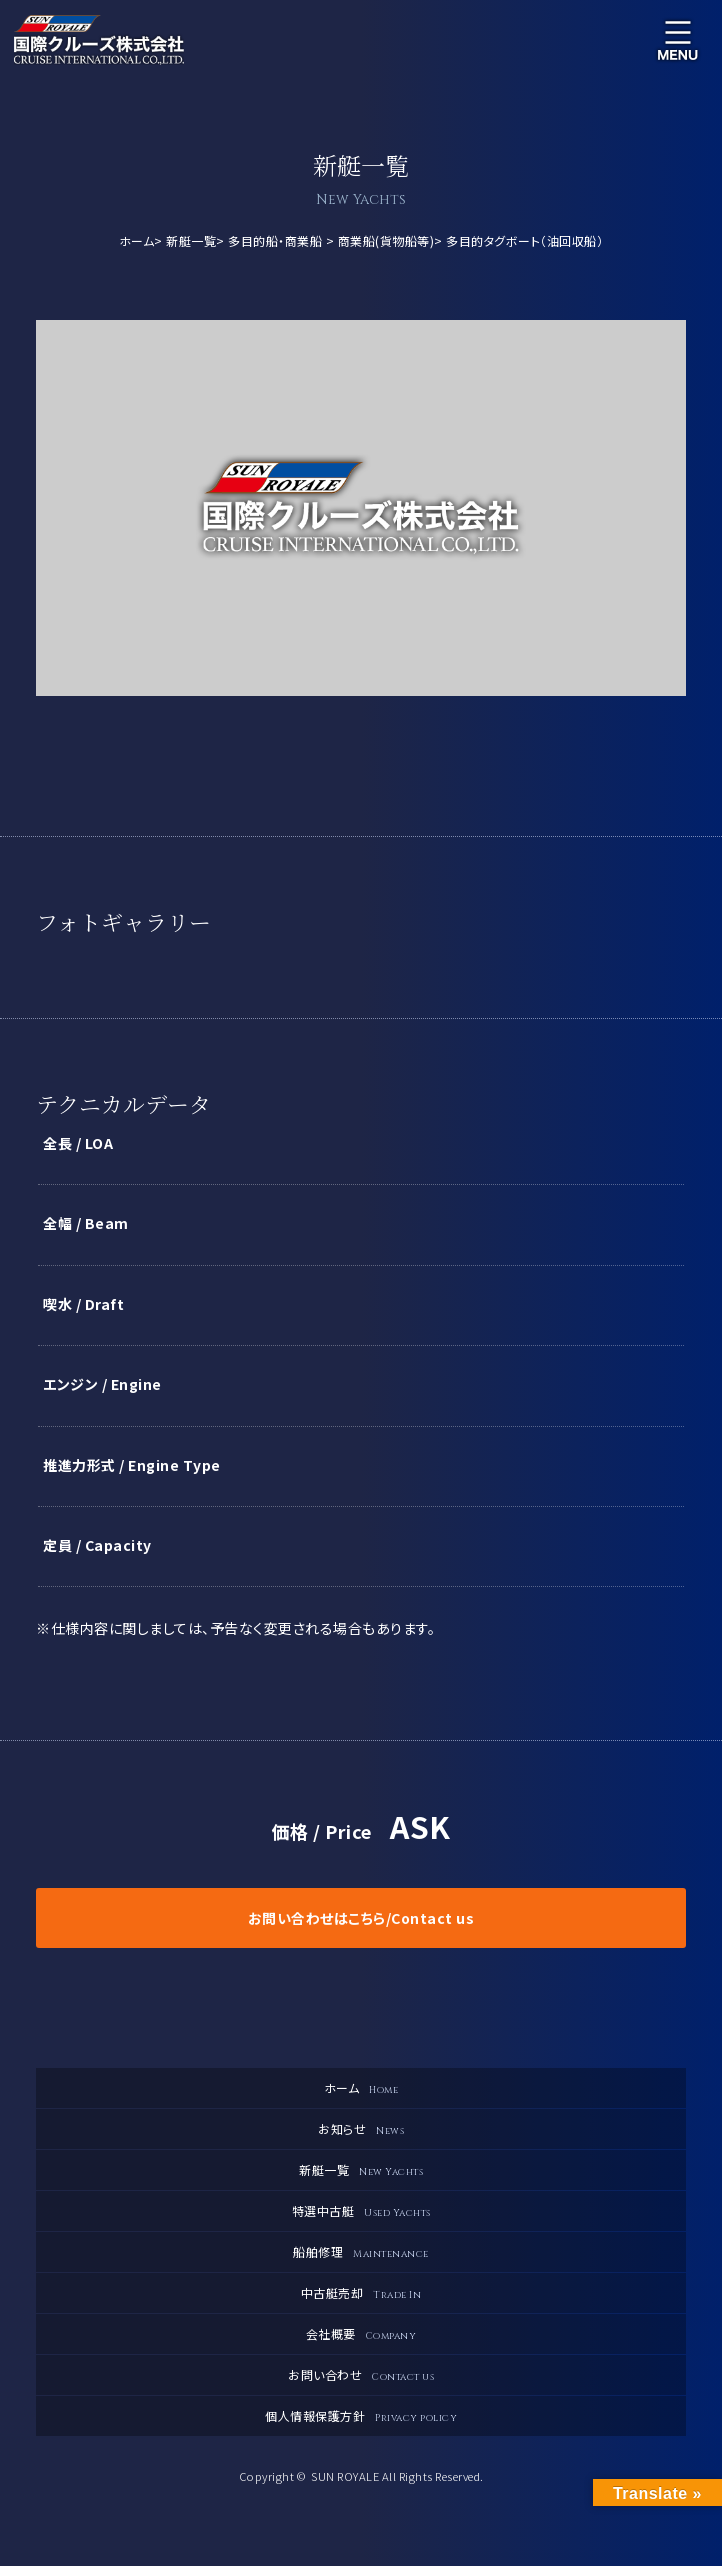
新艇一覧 (191, 240)
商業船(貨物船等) (386, 240)
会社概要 (361, 2334)
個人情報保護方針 (361, 2416)
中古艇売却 (361, 2293)
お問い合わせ (361, 2375)
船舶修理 (361, 2252)
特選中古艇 (361, 2211)
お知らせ (361, 2129)
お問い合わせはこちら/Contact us (361, 1918)
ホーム (137, 240)
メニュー (678, 40)
